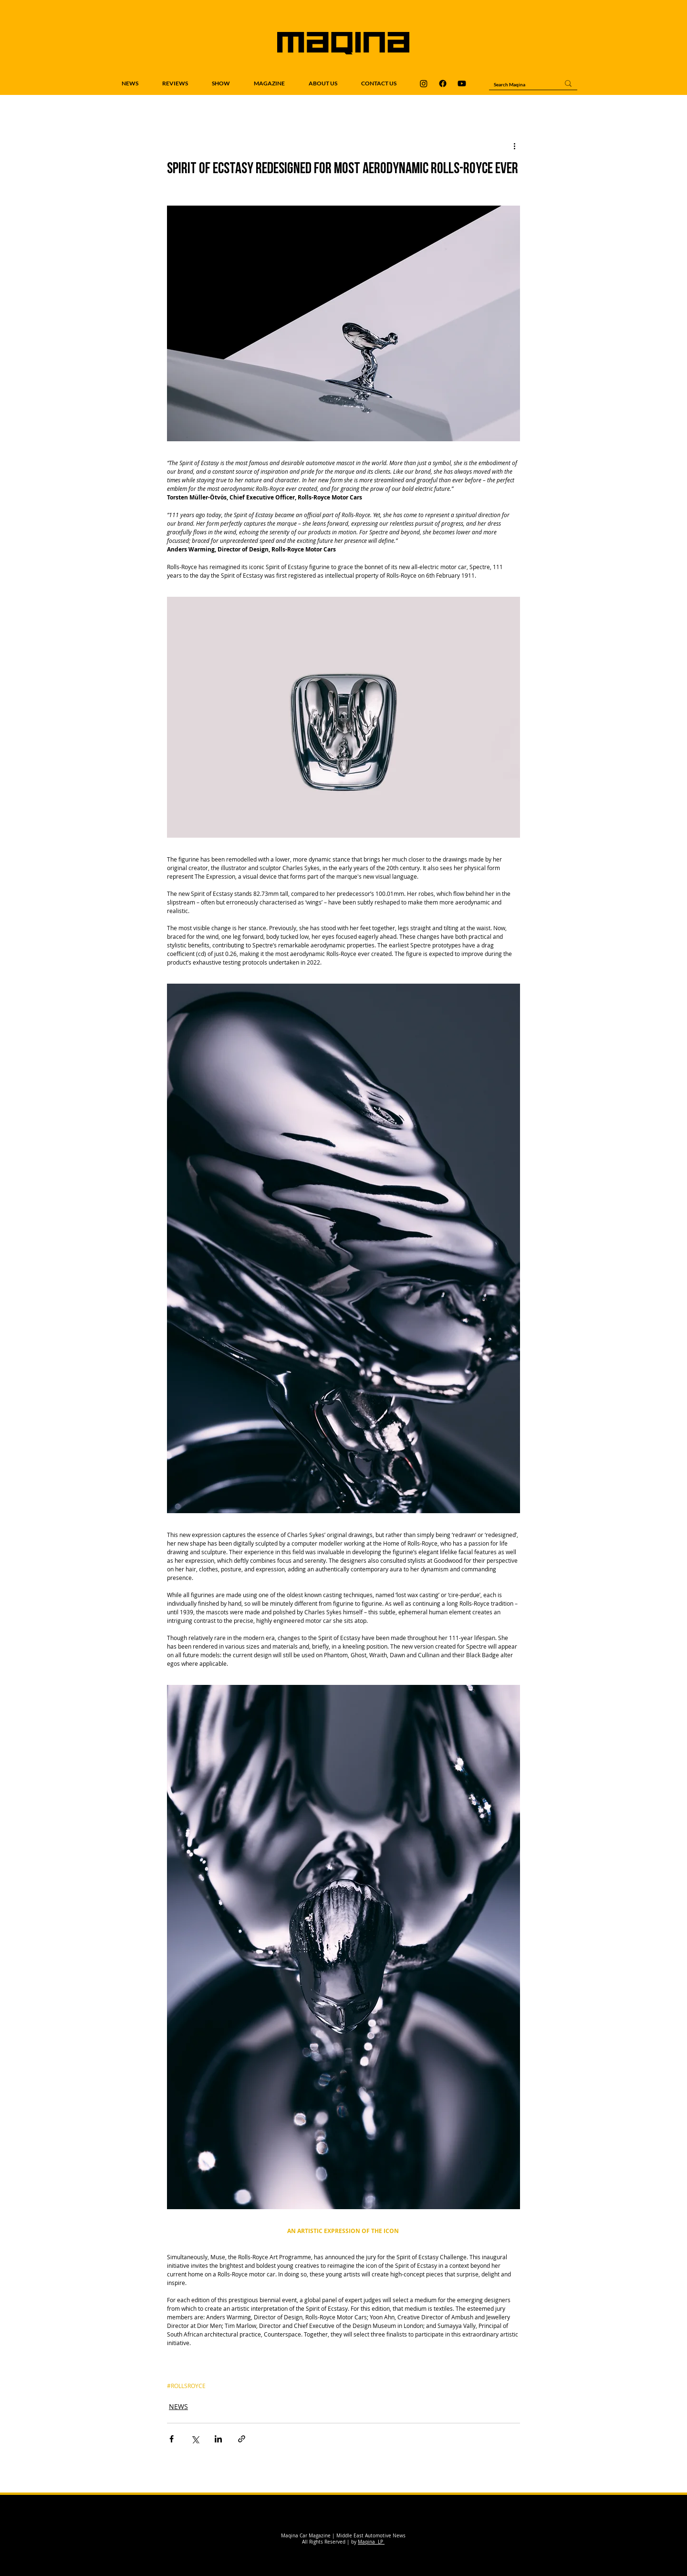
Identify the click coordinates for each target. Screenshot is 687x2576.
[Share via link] (241, 2438)
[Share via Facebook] (171, 2438)
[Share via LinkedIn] (218, 2438)
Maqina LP (371, 2542)
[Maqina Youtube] (462, 83)
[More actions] (514, 145)
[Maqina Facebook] (443, 83)
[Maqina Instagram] (423, 83)
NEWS (178, 2406)
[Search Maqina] (519, 84)
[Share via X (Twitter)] (194, 2438)
